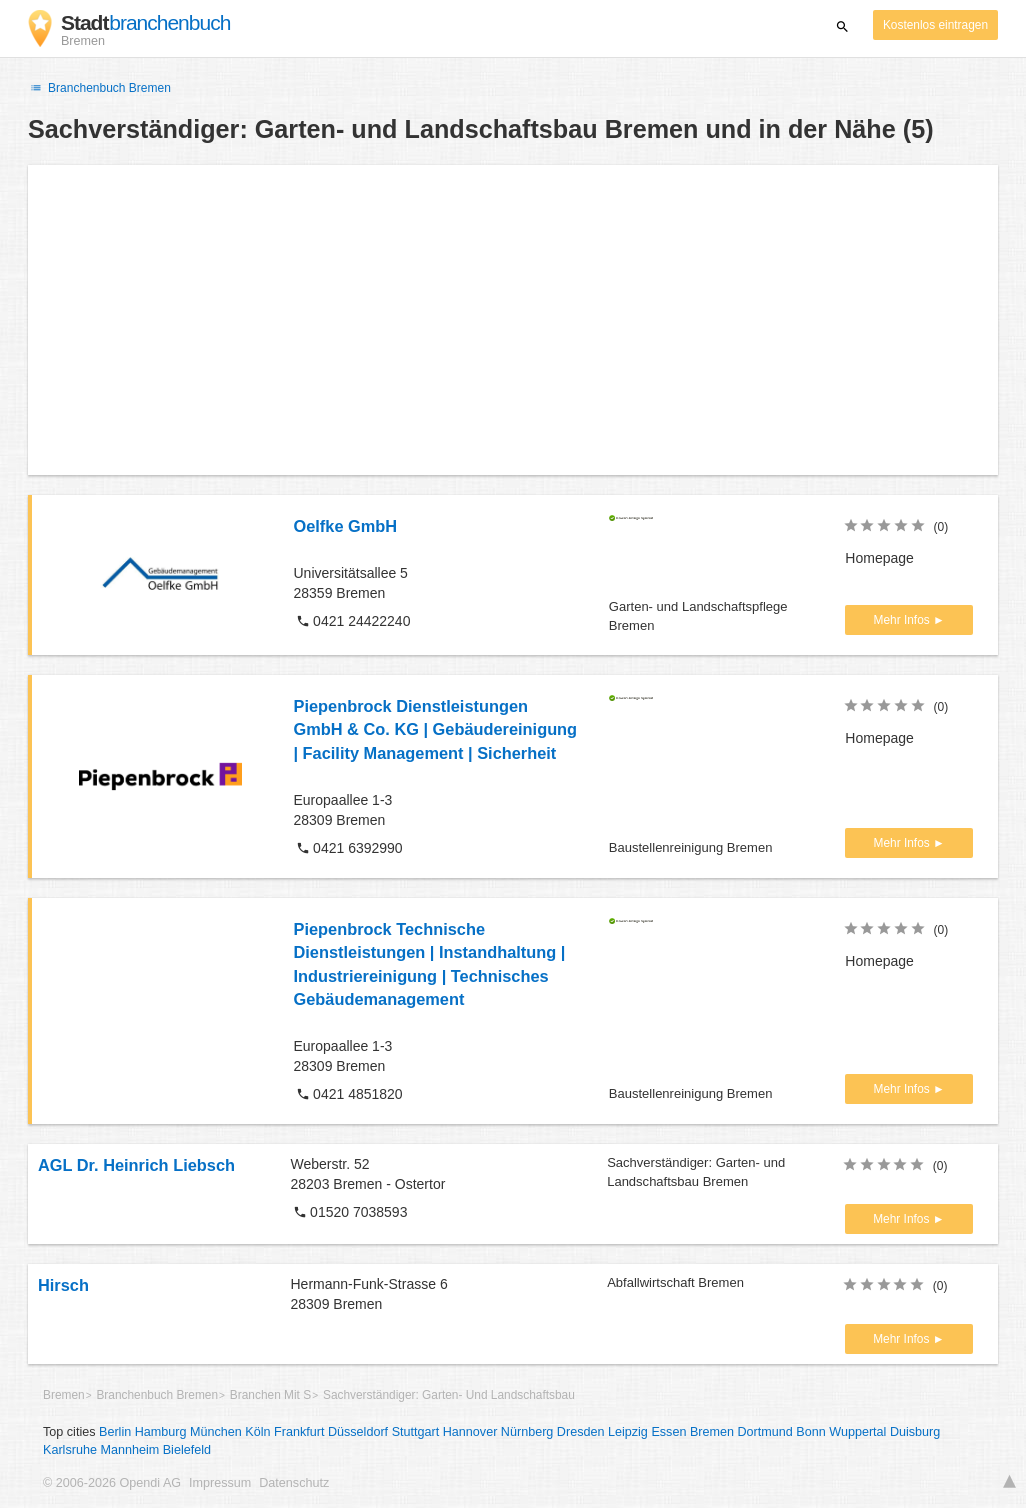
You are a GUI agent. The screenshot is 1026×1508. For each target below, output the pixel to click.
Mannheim (129, 1450)
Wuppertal (857, 1432)
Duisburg (915, 1432)
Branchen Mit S (270, 1395)
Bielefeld (187, 1450)
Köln (257, 1432)
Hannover (470, 1432)
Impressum (220, 1483)
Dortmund (765, 1432)
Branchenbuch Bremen (99, 88)
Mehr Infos (903, 620)
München (216, 1432)
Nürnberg (527, 1432)
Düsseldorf (358, 1432)
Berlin (115, 1432)
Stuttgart (416, 1432)
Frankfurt (299, 1432)
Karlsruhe (70, 1450)
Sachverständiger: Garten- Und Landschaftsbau (449, 1395)
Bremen (64, 1395)
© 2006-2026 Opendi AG (112, 1483)
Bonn (810, 1432)
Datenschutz (294, 1483)
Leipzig (628, 1432)
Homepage (879, 558)
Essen (668, 1432)
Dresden (581, 1432)
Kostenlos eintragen (935, 25)
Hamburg (161, 1432)
